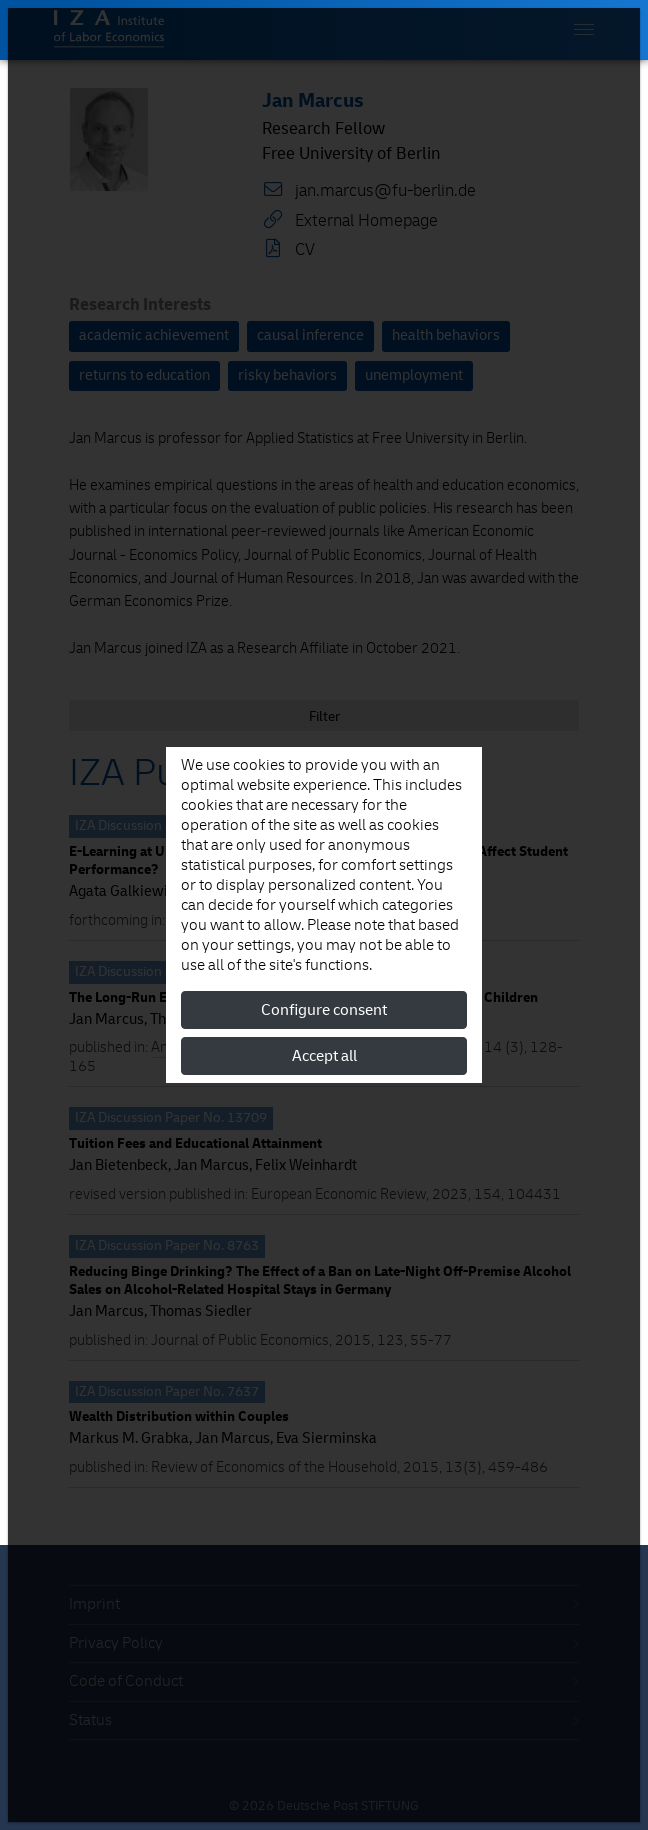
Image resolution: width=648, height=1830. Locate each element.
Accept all (324, 1056)
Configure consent (324, 1010)
